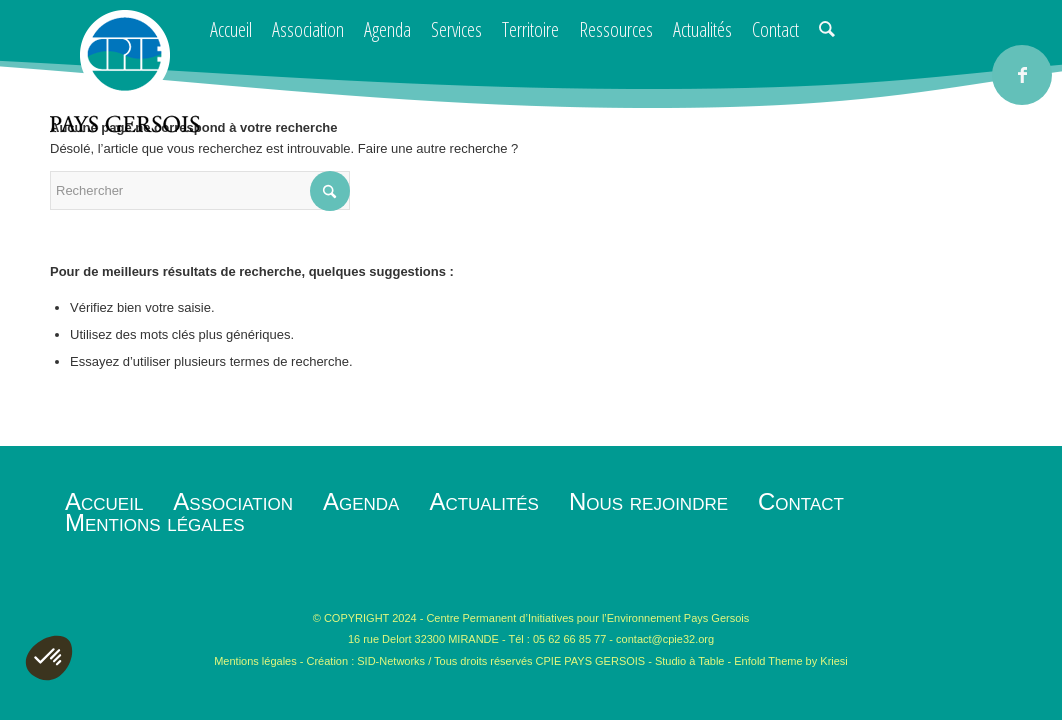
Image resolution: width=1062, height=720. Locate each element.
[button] (49, 658)
